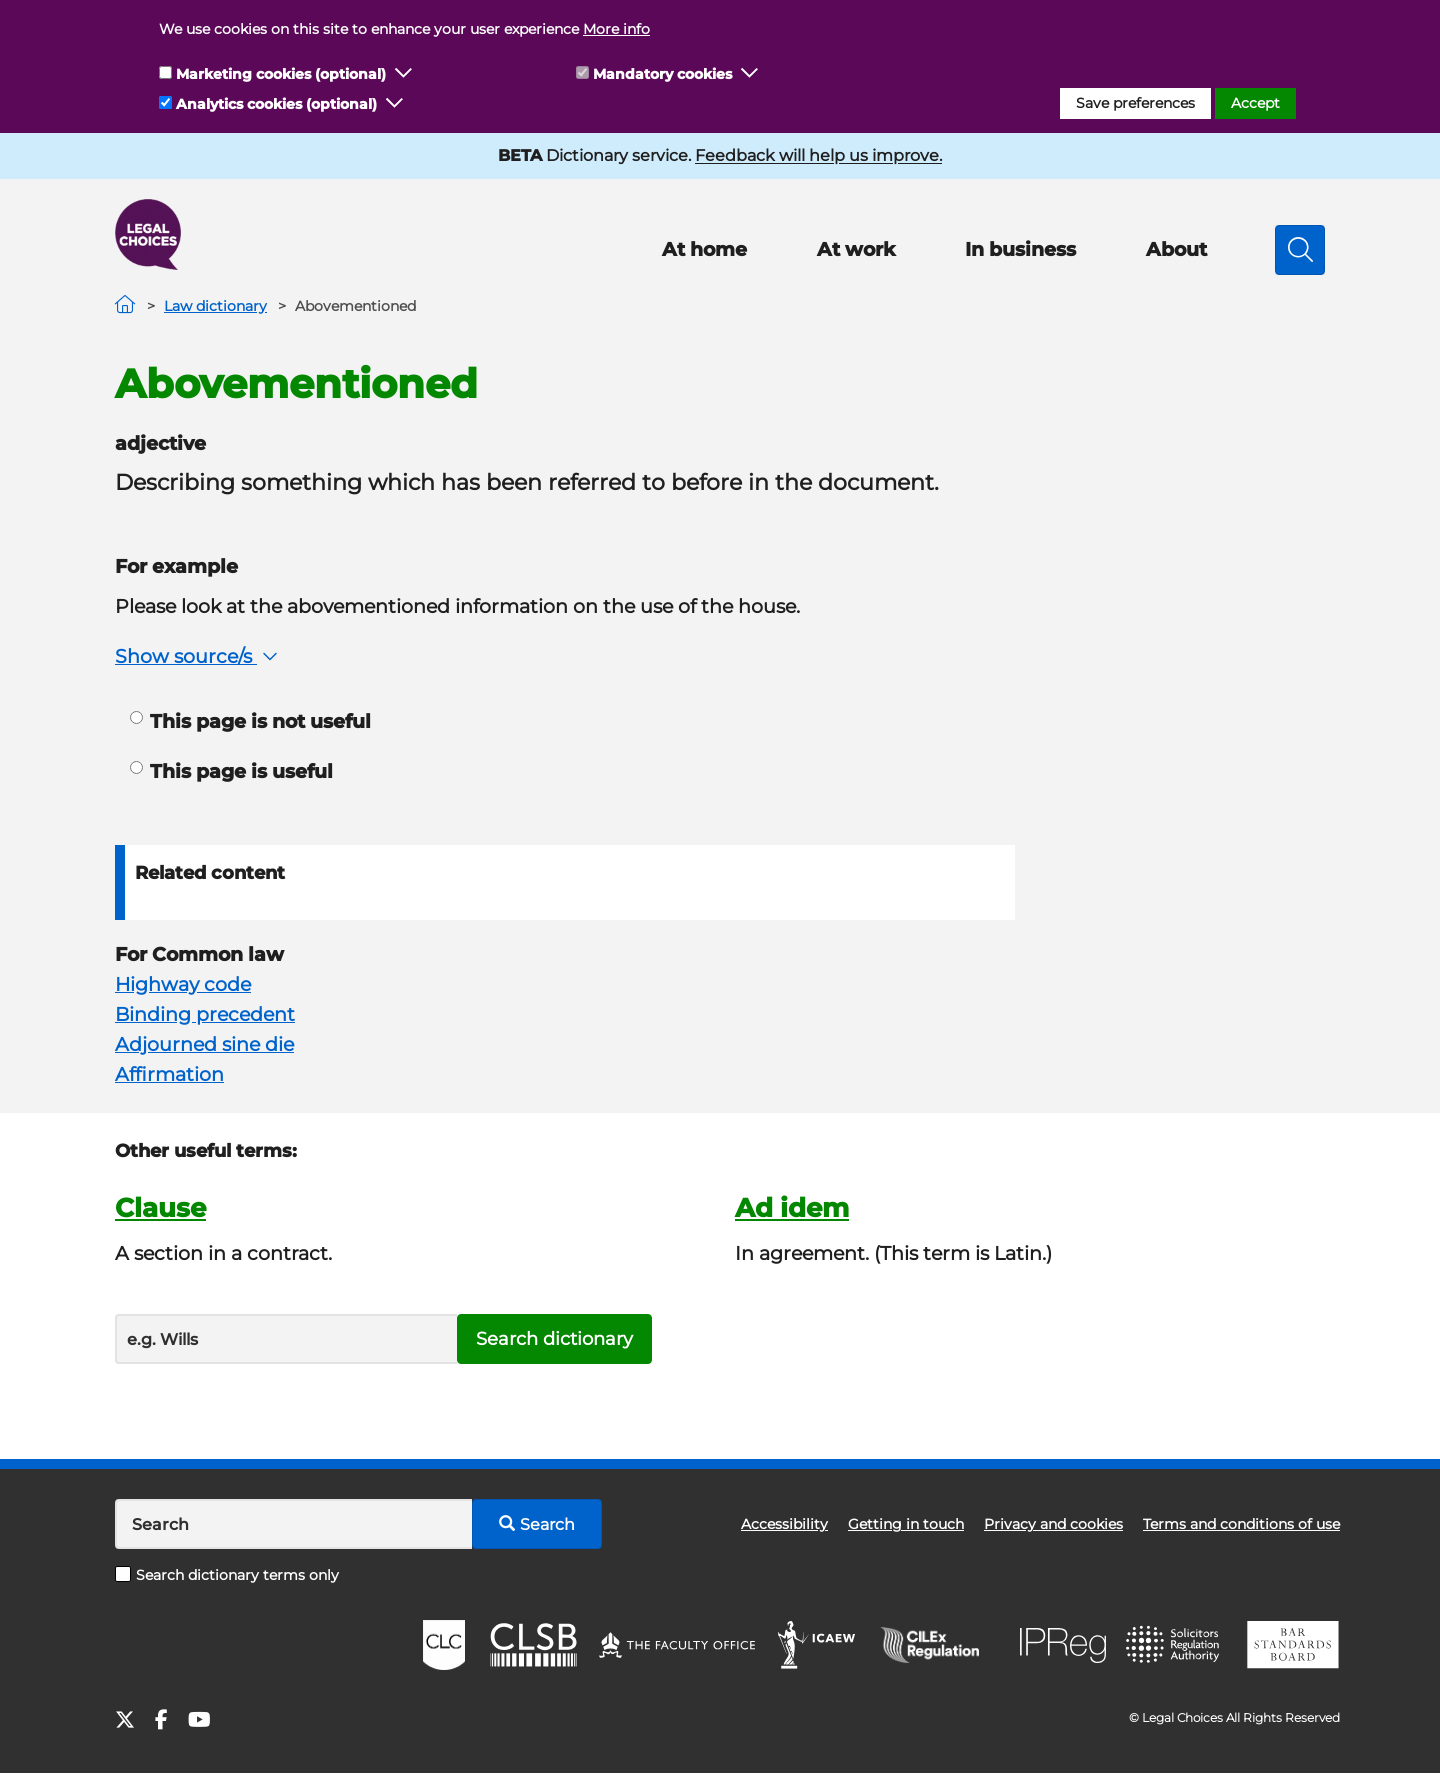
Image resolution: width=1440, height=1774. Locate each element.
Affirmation (169, 1074)
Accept (1255, 103)
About (1176, 249)
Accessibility (784, 1524)
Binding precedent (205, 1014)
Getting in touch (906, 1524)
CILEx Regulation (940, 1645)
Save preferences (1135, 103)
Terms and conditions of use (1241, 1524)
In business (1020, 249)
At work (856, 249)
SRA (1175, 1645)
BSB (1292, 1645)
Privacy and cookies (1053, 1524)
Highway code (183, 984)
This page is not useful (250, 721)
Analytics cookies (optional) (276, 104)
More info (616, 29)
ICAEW (817, 1645)
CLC (444, 1645)
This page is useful (231, 771)
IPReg (1063, 1645)
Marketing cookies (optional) (281, 74)
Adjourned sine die (204, 1044)
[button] (404, 74)
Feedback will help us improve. (818, 155)
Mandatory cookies (662, 74)
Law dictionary (215, 306)
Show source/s (198, 656)
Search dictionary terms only (227, 1575)
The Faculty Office (677, 1645)
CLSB (532, 1645)
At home (704, 249)
